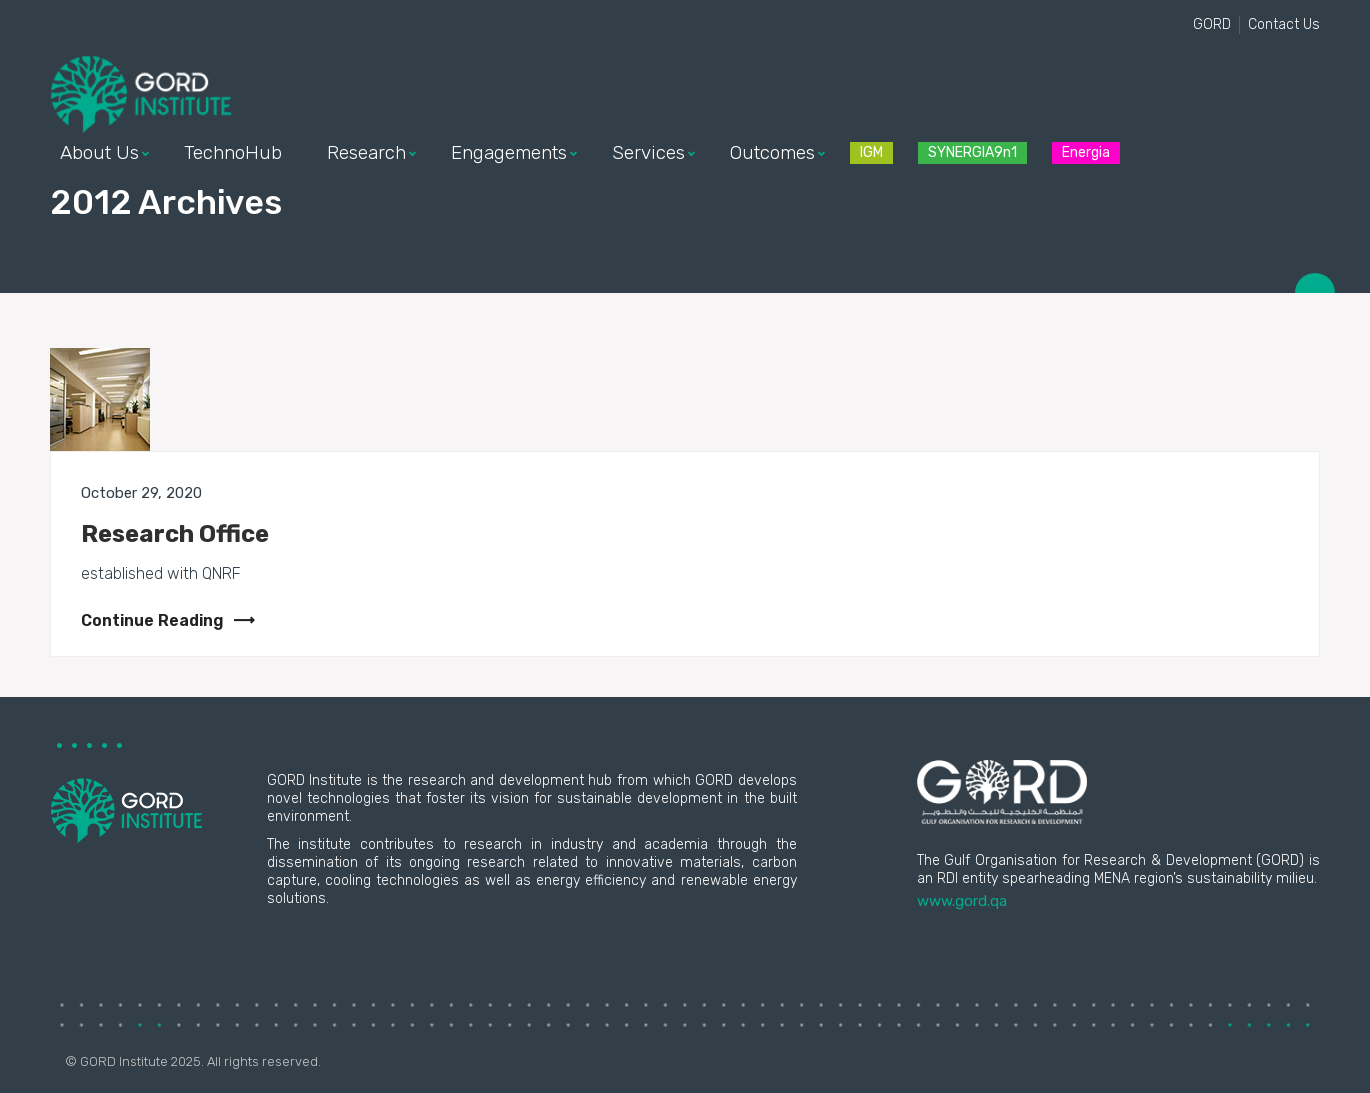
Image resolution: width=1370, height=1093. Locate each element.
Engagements (509, 153)
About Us (99, 153)
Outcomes (772, 153)
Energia (1086, 152)
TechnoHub (233, 153)
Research (366, 153)
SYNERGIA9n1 (972, 152)
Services (648, 153)
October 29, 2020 (141, 493)
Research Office (175, 534)
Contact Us (1284, 24)
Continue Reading (167, 620)
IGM (871, 152)
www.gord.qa (962, 901)
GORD (1212, 24)
